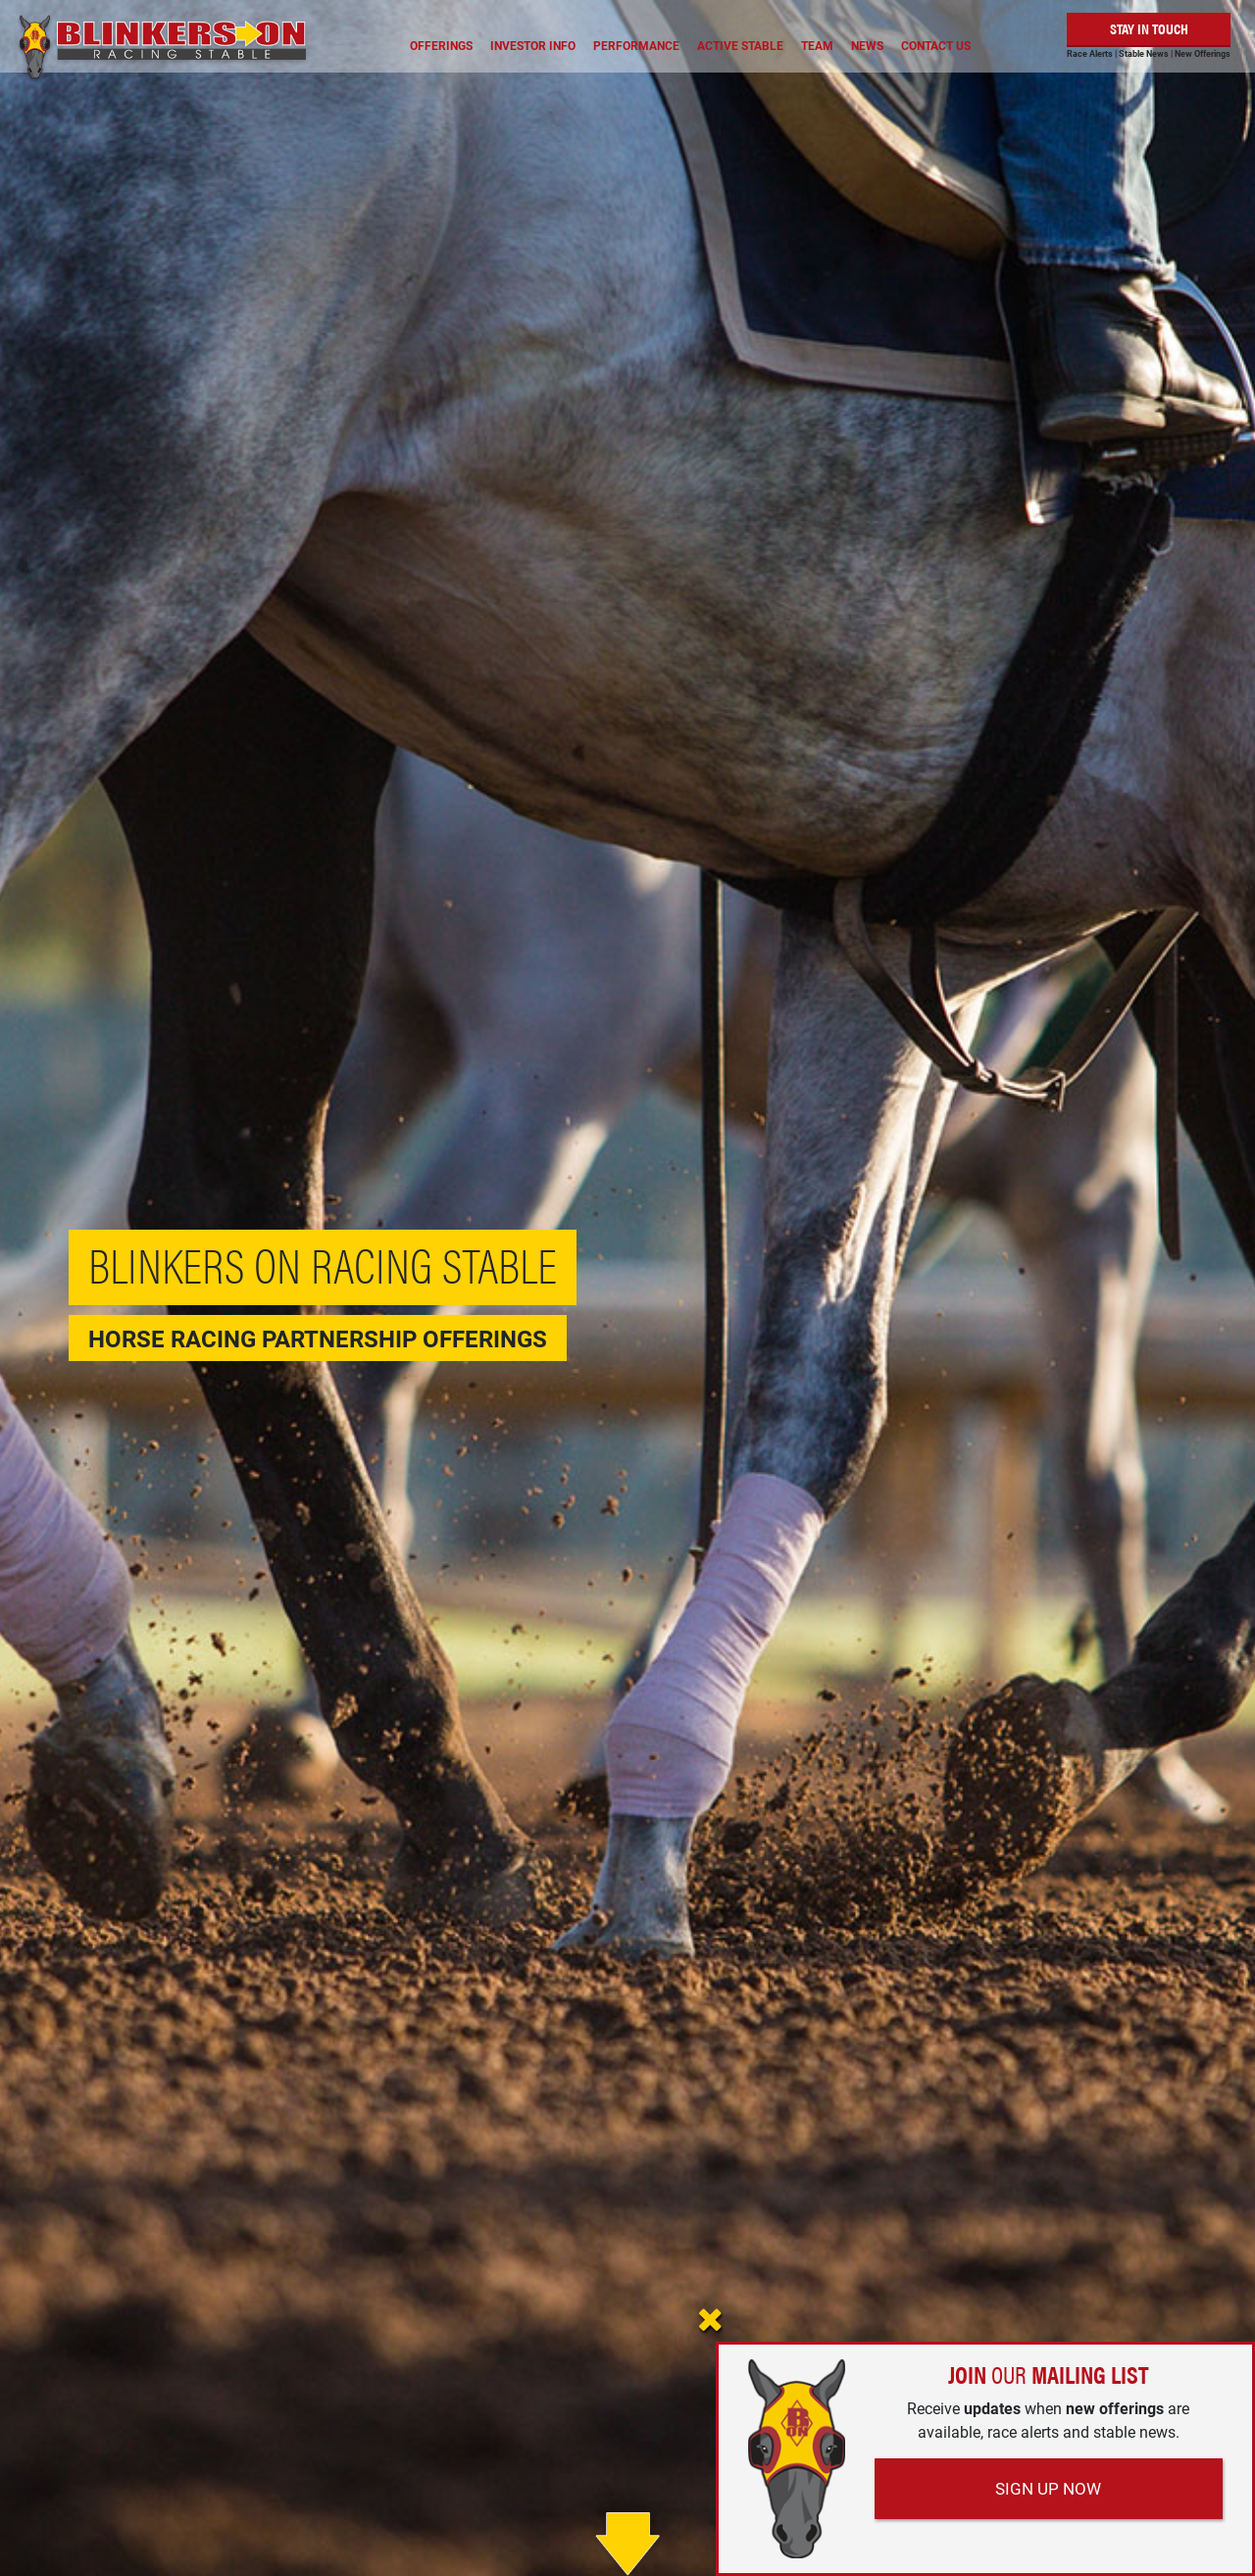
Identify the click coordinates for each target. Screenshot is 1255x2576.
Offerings (441, 45)
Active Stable (740, 45)
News (867, 45)
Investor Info (533, 45)
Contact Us (936, 45)
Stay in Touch (1149, 28)
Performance (636, 45)
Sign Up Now (1048, 2488)
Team (817, 45)
